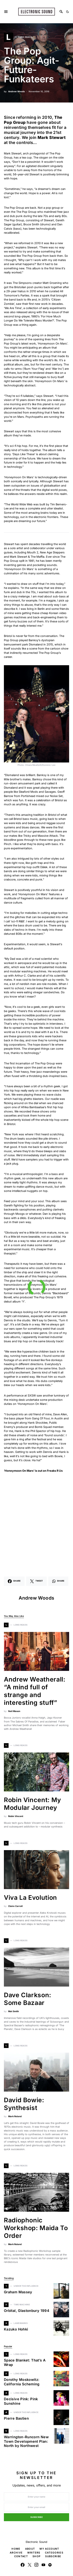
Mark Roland (15, 2116)
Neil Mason (14, 1711)
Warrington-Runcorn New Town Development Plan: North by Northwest (26, 2441)
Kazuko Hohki (16, 2329)
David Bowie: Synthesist (24, 2104)
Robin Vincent (15, 1816)
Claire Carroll (15, 1906)
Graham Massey (18, 2292)
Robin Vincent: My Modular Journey (32, 1803)
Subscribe (36, 2517)
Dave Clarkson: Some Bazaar (27, 1999)
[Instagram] (36, 2565)
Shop (36, 2556)
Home (15, 2548)
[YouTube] (43, 2565)
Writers (33, 2552)
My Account (49, 2548)
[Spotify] (50, 2565)
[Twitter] (30, 2565)
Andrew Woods (16, 91)
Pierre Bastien (16, 2418)
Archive (16, 2552)
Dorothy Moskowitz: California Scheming (22, 2382)
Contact (21, 2556)
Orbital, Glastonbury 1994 (26, 2311)
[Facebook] (23, 2565)
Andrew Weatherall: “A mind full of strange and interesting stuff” (34, 1691)
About (30, 2548)
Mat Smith (13, 2011)
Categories (54, 2552)
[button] (67, 11)
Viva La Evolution (30, 1897)
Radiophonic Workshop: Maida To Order (36, 2227)
